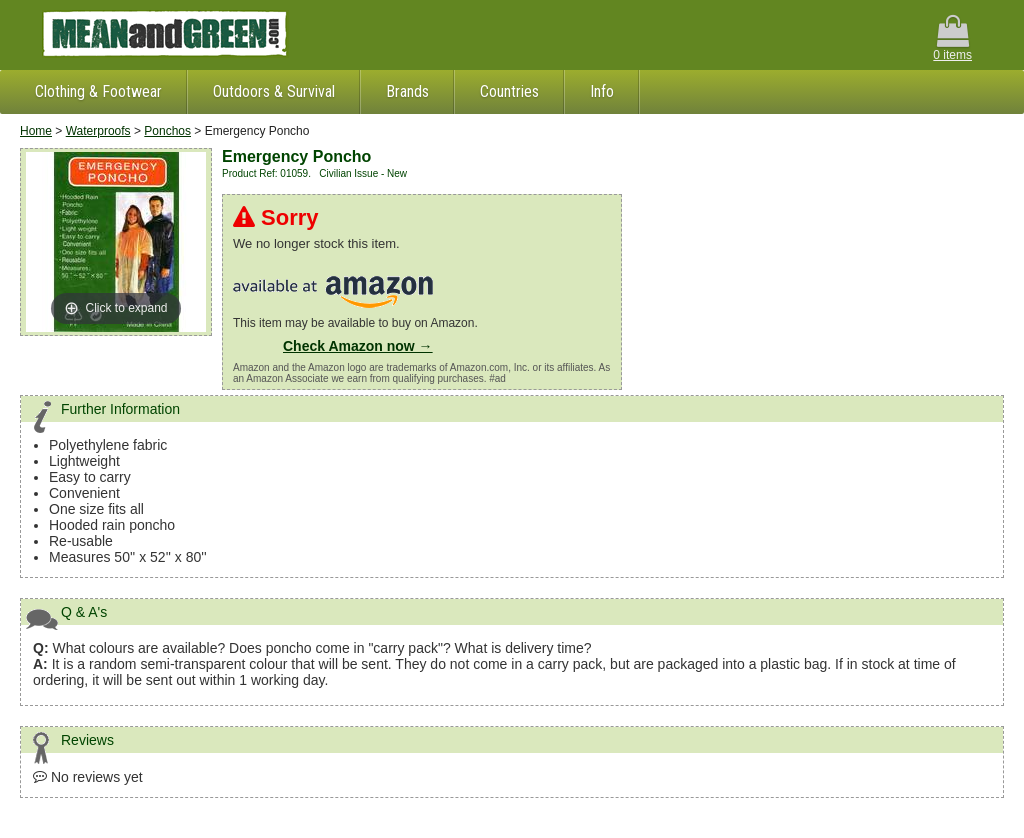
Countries (509, 91)
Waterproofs (98, 131)
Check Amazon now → (358, 346)
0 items (952, 38)
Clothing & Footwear (98, 91)
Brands (407, 91)
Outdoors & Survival (274, 91)
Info (602, 91)
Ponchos (167, 131)
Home (36, 131)
